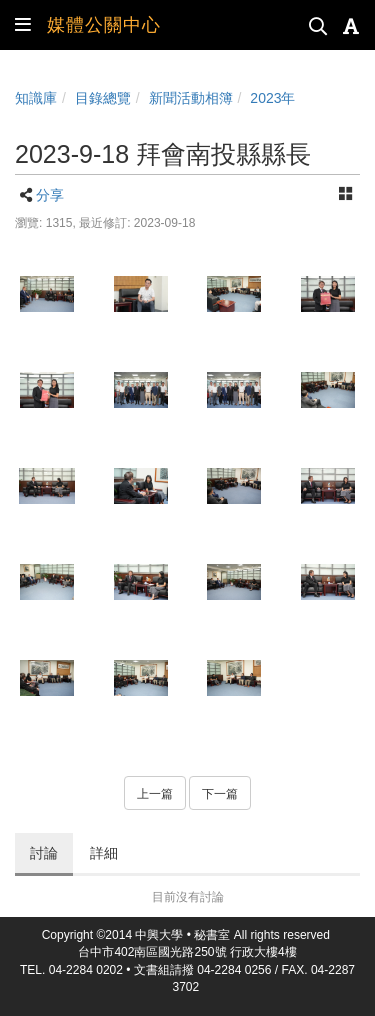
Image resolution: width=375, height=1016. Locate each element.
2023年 (272, 98)
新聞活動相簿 (191, 98)
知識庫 (36, 98)
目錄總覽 (103, 98)
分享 (50, 195)
